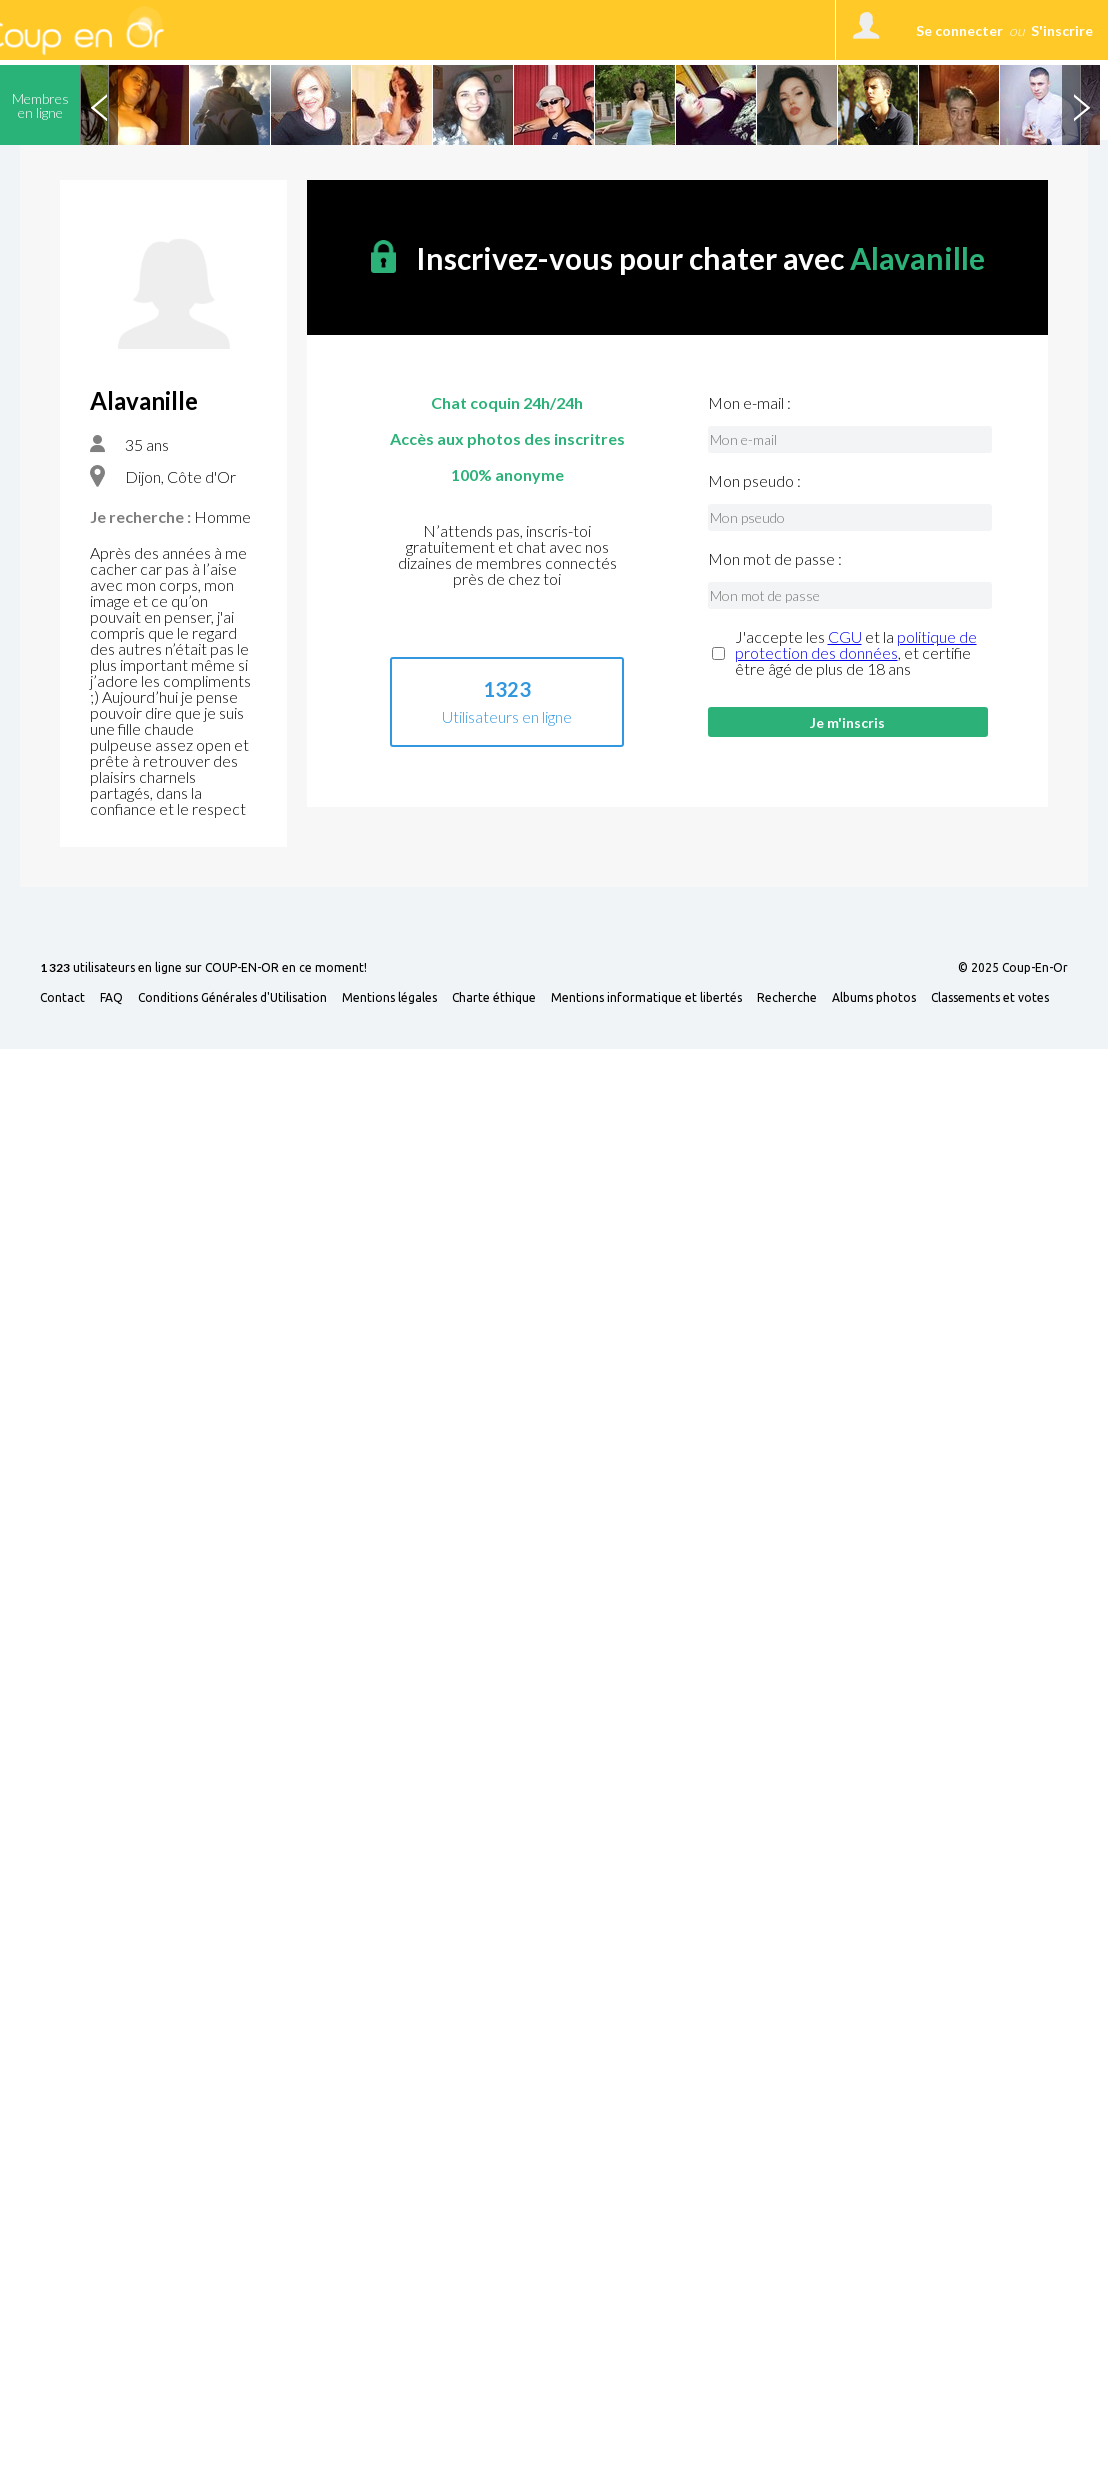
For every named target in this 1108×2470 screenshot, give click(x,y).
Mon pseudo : (754, 481)
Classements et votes (990, 998)
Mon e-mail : (749, 403)
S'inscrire (1062, 30)
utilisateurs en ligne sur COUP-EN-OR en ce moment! (203, 968)
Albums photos (874, 998)
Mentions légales (389, 998)
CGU (845, 636)
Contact (62, 998)
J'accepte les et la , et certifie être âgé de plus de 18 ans (856, 653)
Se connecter (959, 30)
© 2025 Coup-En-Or (1013, 968)
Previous (99, 105)
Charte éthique (494, 998)
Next (1081, 105)
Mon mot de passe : (775, 559)
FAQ (111, 998)
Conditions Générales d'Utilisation (232, 998)
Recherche (787, 998)
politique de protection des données (856, 644)
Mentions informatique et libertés (646, 998)
